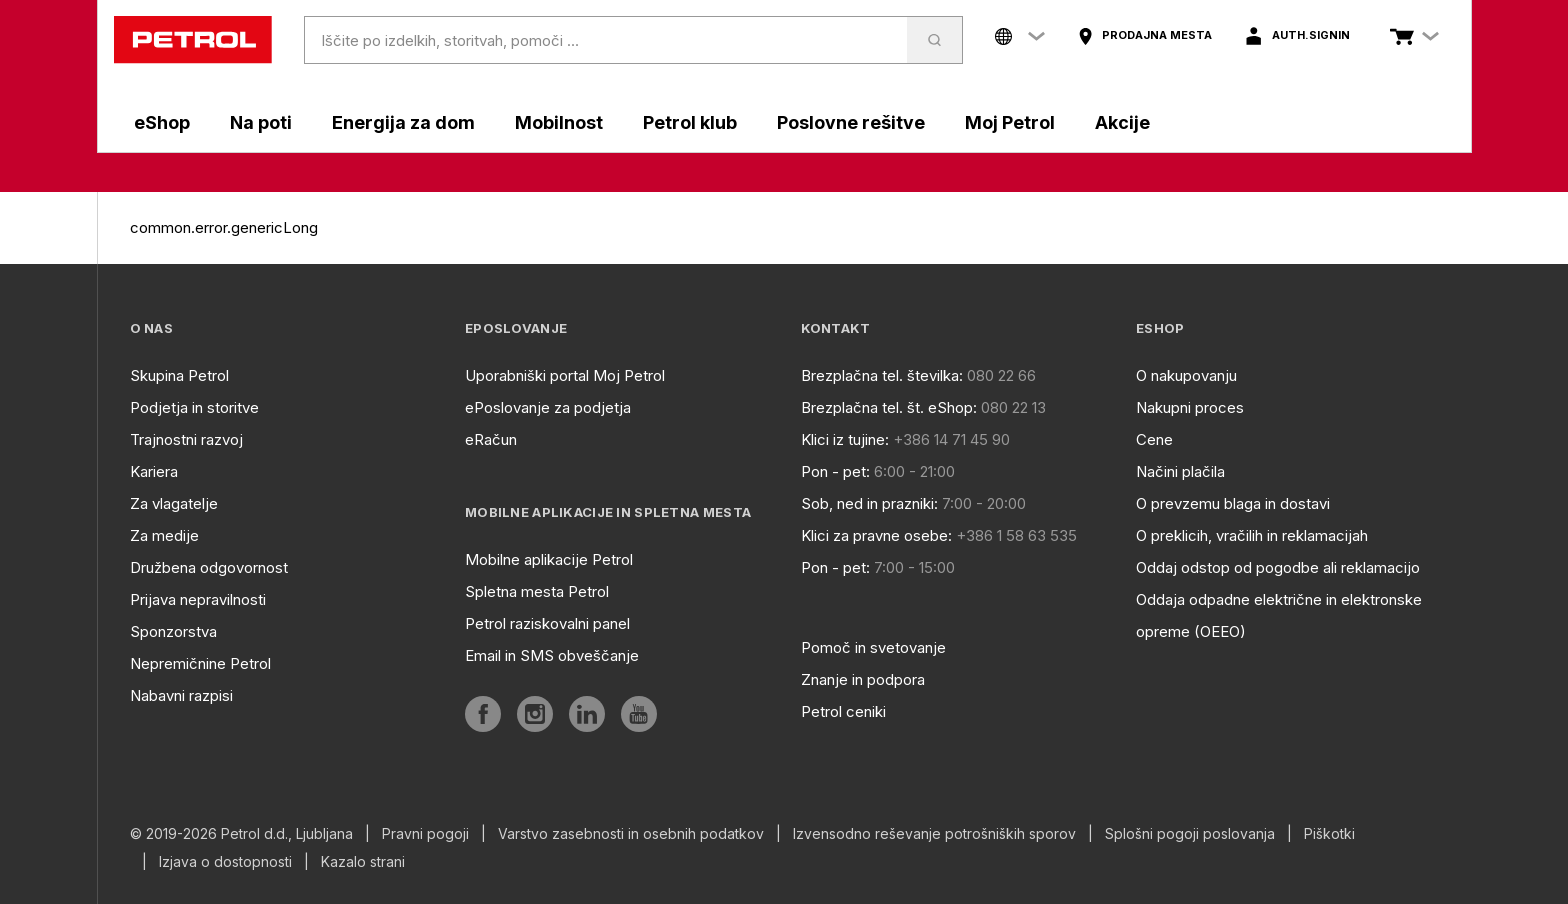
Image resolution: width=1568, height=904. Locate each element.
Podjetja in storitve (194, 407)
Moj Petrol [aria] (1010, 122)
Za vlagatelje (174, 503)
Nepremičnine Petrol (200, 663)
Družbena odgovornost (209, 567)
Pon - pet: (835, 471)
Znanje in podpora (863, 679)
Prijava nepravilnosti (198, 599)
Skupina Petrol (179, 375)
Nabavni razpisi (181, 695)
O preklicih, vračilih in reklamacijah (1252, 535)
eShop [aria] (162, 122)
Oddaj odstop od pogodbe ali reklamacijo (1278, 567)
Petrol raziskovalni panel (547, 623)
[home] (193, 40)
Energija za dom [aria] (403, 122)
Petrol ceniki (843, 711)
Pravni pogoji (425, 834)
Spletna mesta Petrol (537, 591)
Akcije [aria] (1122, 122)
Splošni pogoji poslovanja (1190, 834)
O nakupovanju (1186, 375)
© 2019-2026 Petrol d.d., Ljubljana (241, 834)
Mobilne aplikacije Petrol (549, 559)
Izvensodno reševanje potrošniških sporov (934, 834)
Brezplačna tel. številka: (882, 375)
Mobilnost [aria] (559, 122)
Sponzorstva (173, 631)
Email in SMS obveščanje (552, 655)
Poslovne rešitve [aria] (851, 122)
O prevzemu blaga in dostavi (1233, 503)
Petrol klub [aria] (690, 122)
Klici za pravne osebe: (876, 535)
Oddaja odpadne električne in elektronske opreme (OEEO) (1279, 615)
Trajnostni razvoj (186, 439)
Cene (1154, 439)
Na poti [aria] (261, 122)
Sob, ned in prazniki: (869, 503)
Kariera (154, 471)
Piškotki (1329, 834)
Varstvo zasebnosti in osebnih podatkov (631, 834)
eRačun (491, 439)
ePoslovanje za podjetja (548, 407)
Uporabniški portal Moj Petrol (565, 375)
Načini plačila (1180, 471)
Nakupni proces (1190, 407)
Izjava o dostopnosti (225, 862)
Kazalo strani (363, 862)
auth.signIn (1311, 35)
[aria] (1144, 36)
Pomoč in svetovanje (873, 647)
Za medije (164, 535)
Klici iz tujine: (845, 439)
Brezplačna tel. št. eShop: (889, 407)
